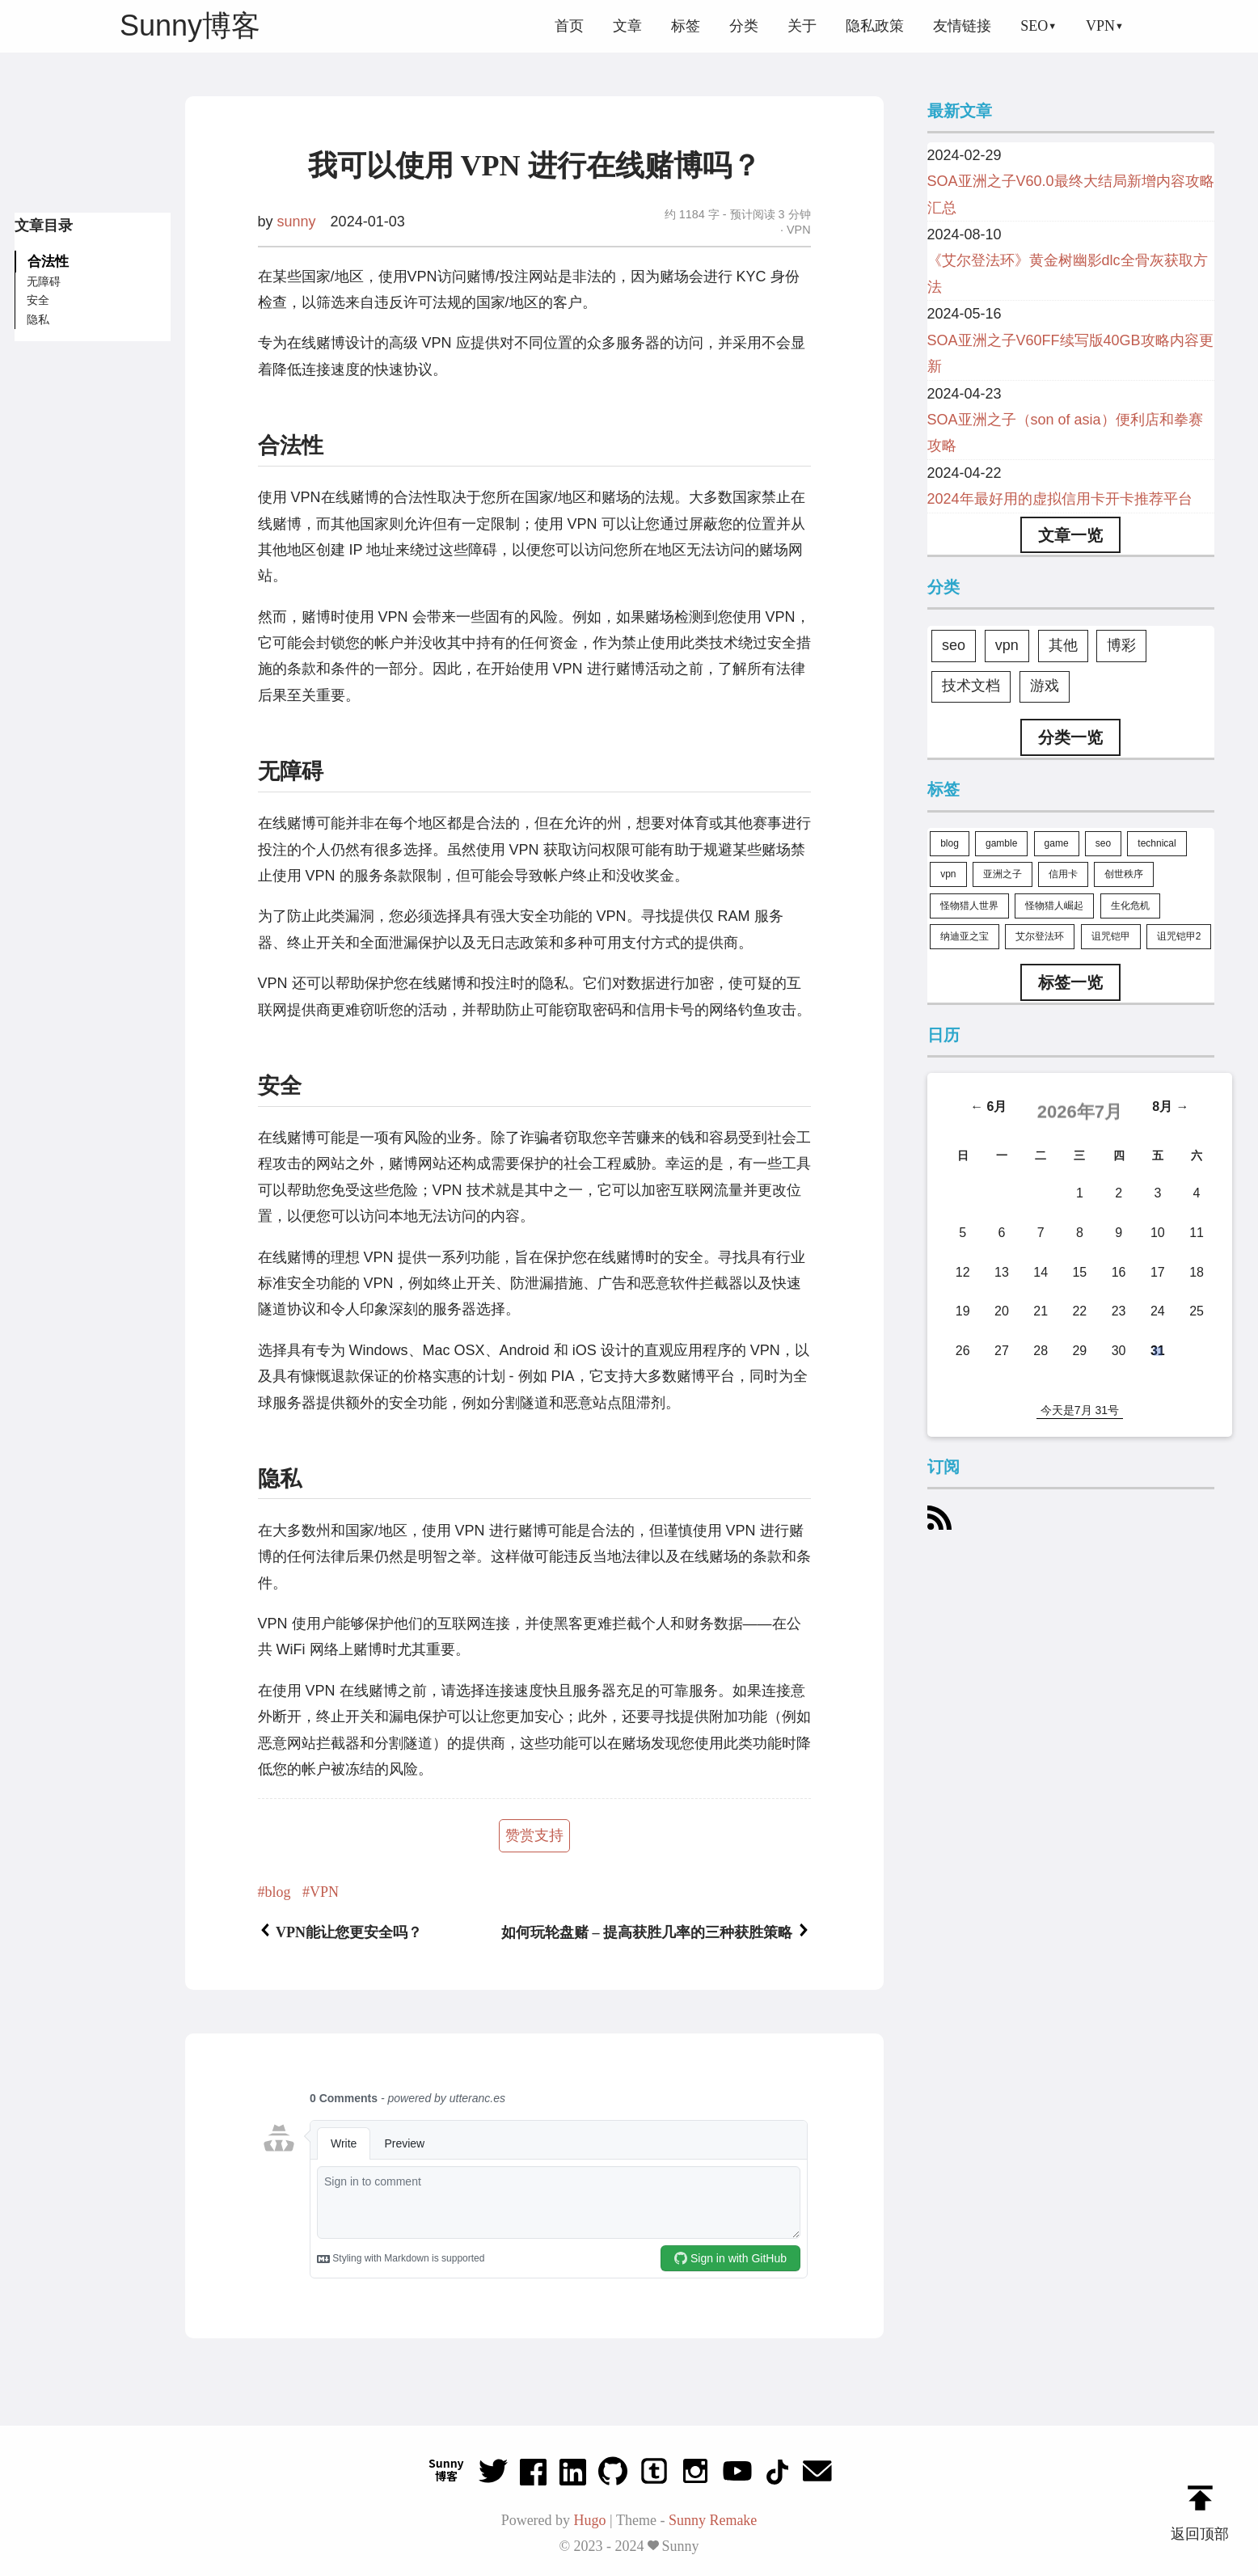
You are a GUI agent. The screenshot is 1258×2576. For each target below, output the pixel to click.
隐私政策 (875, 26)
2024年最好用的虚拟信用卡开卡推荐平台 (1060, 499)
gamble (1001, 843)
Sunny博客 (190, 25)
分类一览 (1070, 737)
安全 (38, 299)
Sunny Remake (713, 2520)
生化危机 (1130, 905)
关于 (802, 26)
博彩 (1121, 645)
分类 (743, 26)
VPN (1100, 26)
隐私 (38, 319)
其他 (1063, 645)
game (1057, 843)
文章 (627, 26)
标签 (685, 26)
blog (278, 1892)
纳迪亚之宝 (964, 936)
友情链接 (962, 26)
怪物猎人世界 (969, 905)
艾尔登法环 (1039, 936)
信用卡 (1063, 874)
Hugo (590, 2520)
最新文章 (959, 111)
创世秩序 (1123, 874)
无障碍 (44, 281)
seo (953, 645)
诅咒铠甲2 (1179, 936)
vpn (1007, 645)
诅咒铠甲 (1110, 936)
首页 (569, 26)
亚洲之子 (1002, 874)
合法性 (48, 261)
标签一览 (1070, 982)
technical (1157, 843)
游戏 (1044, 686)
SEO (1034, 26)
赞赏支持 (534, 1835)
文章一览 (1070, 535)
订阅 (943, 1467)
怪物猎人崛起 (1054, 905)
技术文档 (971, 686)
